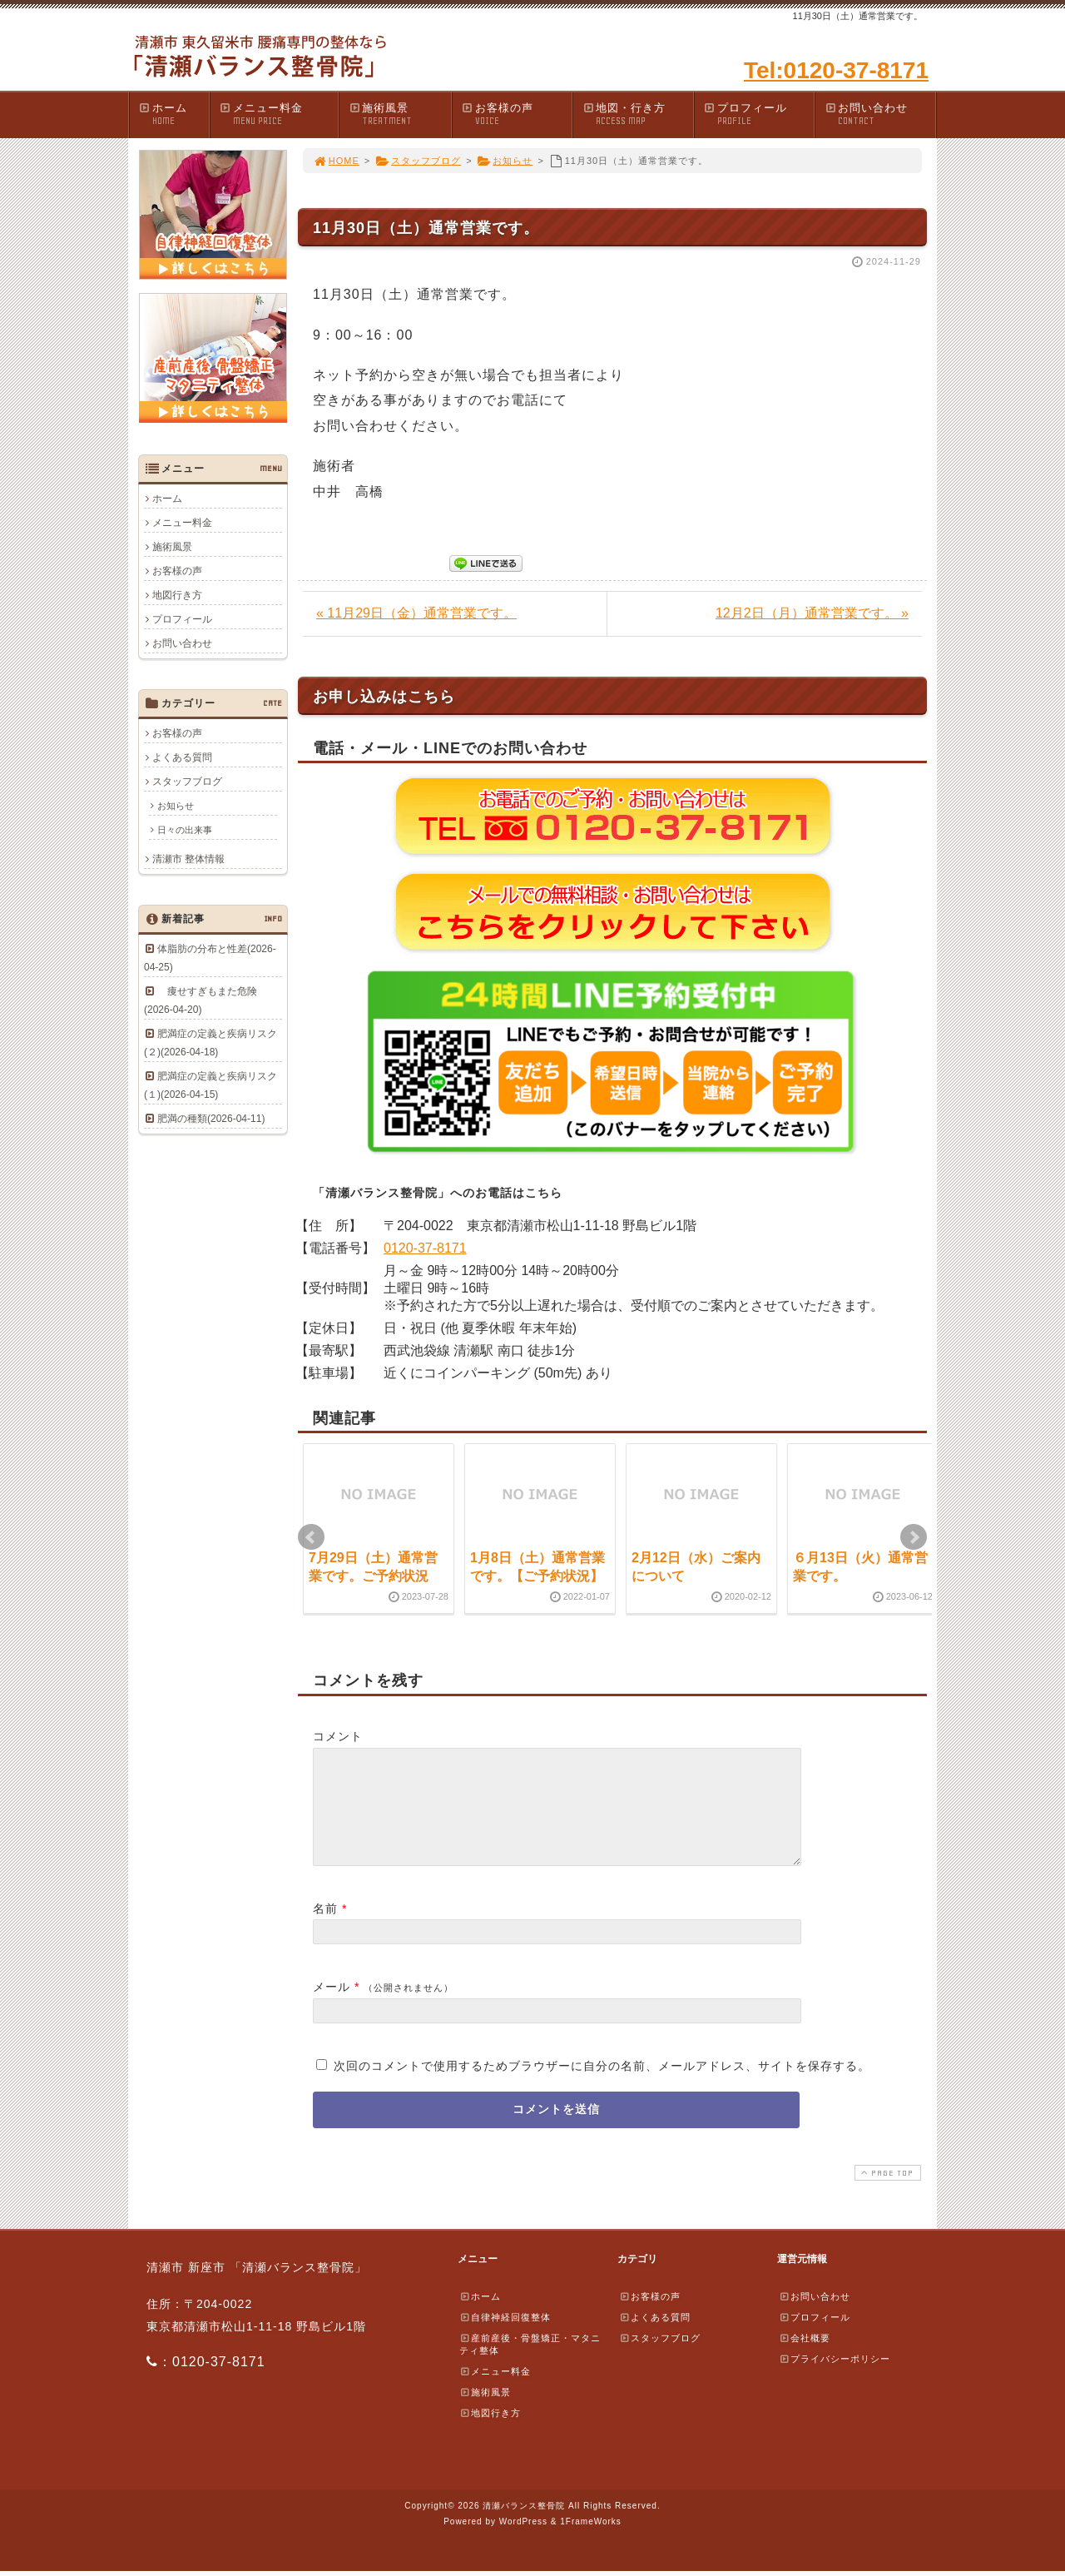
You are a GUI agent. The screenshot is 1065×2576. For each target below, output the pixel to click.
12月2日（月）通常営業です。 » (812, 613)
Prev (311, 1537)
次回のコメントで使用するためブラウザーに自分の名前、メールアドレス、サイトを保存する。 (602, 2085)
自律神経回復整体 (505, 2337)
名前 (325, 1928)
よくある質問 (182, 757)
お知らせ (505, 161)
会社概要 (804, 2358)
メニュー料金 (278, 114)
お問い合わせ (879, 114)
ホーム (173, 114)
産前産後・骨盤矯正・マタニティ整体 (530, 2364)
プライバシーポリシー (834, 2379)
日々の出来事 (184, 830)
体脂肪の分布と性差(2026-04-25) (210, 958)
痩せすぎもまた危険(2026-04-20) (200, 1000)
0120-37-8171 (425, 1248)
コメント (338, 1736)
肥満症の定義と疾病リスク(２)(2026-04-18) (210, 1043)
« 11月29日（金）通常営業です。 (416, 613)
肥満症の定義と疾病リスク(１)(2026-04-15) (210, 1085)
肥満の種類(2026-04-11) (211, 1118)
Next (913, 1537)
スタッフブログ (418, 161)
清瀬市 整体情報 (188, 859)
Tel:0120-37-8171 (836, 70)
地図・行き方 (637, 114)
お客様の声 (516, 114)
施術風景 (399, 114)
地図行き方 (177, 595)
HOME (336, 161)
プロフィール (759, 114)
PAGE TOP (886, 2192)
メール (331, 2006)
